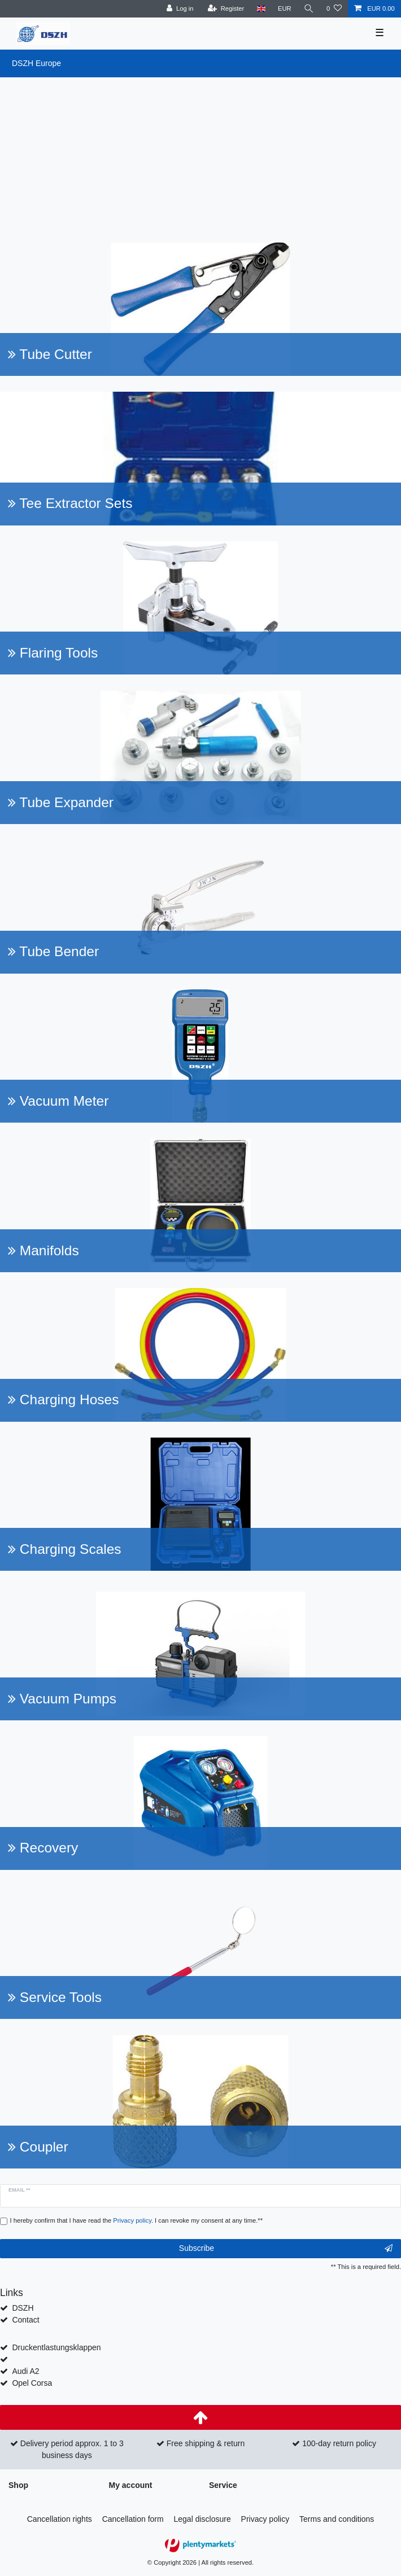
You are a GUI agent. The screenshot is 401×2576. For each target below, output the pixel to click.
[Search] (309, 8)
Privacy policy (265, 2519)
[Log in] (179, 8)
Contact (25, 2319)
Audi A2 (25, 2371)
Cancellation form (133, 2519)
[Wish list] (334, 8)
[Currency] (285, 8)
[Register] (226, 8)
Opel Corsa (32, 2382)
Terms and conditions (336, 2519)
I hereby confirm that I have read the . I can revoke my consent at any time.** (136, 2220)
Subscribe (286, 2249)
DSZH (22, 2307)
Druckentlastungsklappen (56, 2347)
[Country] (260, 8)
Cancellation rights (59, 2519)
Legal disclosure (202, 2519)
